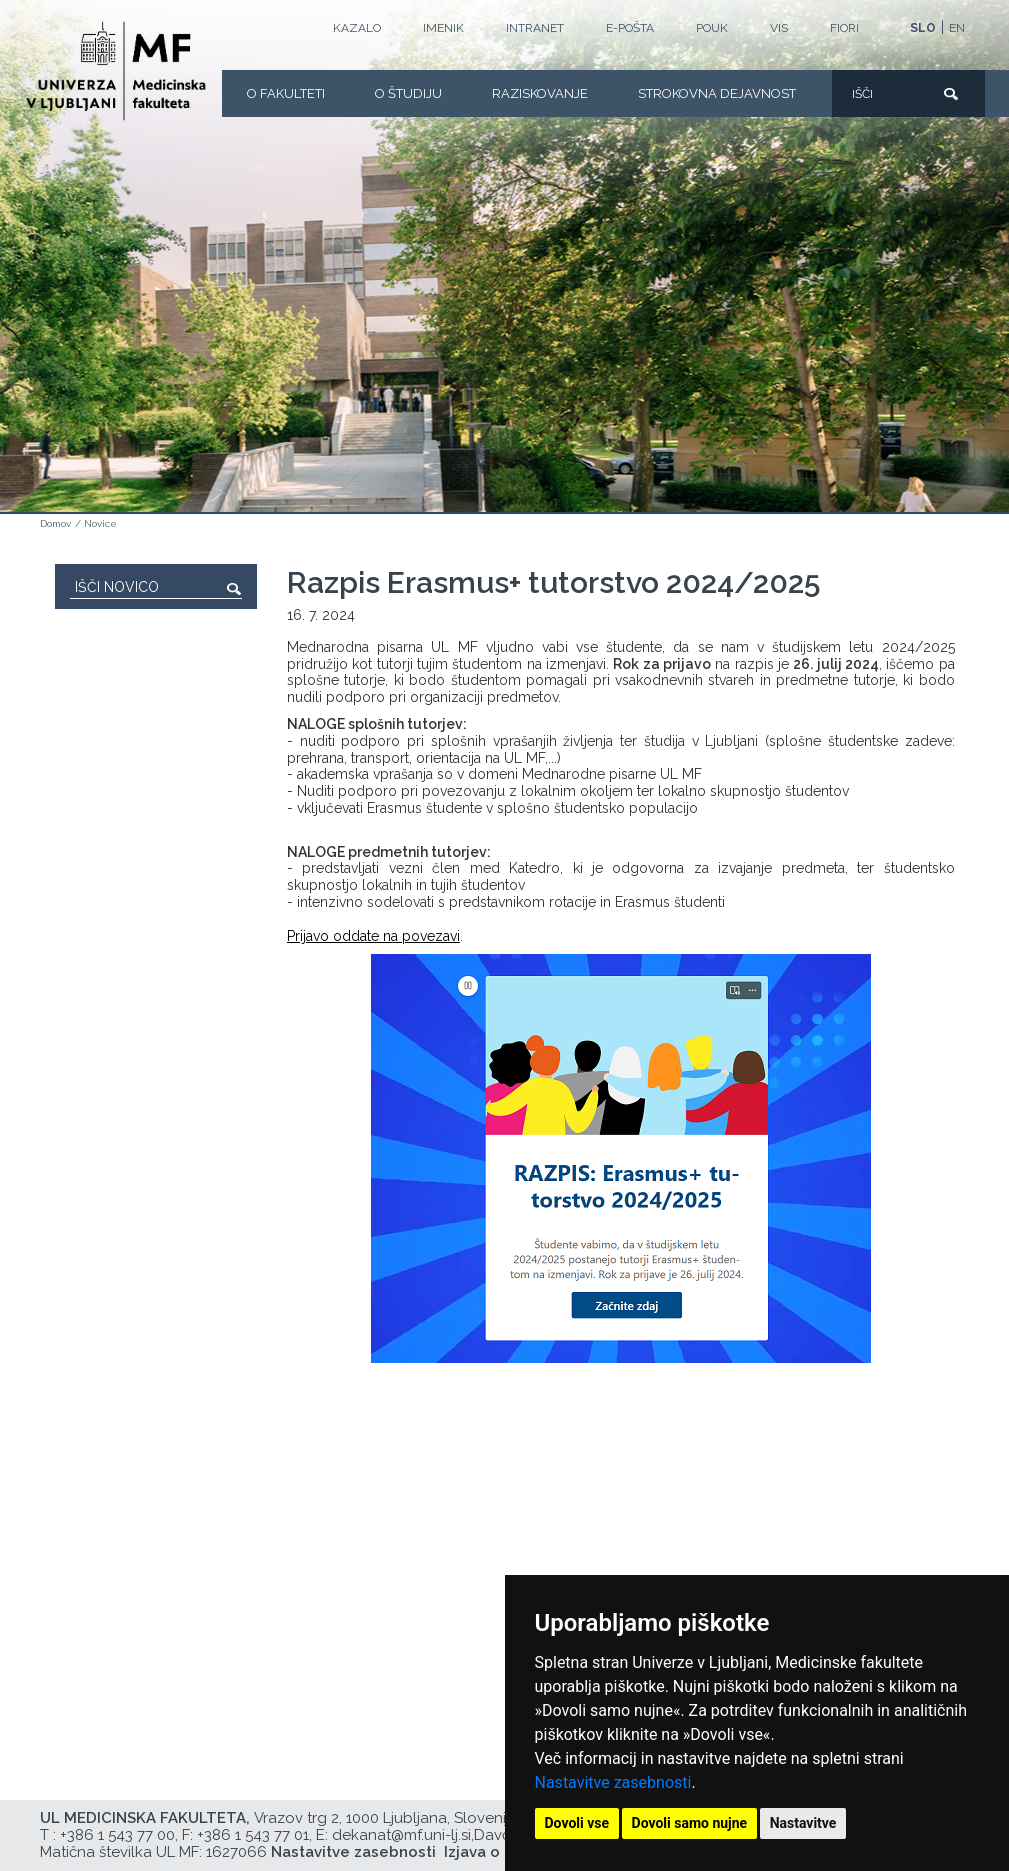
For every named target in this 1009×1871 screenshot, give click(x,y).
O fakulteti (286, 93)
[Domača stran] (116, 71)
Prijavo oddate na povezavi (373, 936)
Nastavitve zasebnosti (613, 1782)
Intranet (535, 28)
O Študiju (408, 93)
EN (957, 28)
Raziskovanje (540, 93)
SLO (923, 28)
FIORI (844, 28)
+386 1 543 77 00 (117, 1835)
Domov (55, 523)
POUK (712, 28)
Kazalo (357, 28)
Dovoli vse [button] (577, 1823)
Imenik (443, 28)
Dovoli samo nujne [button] (690, 1823)
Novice (100, 523)
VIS (779, 28)
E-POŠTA (630, 28)
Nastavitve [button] (803, 1823)
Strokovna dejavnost (717, 93)
